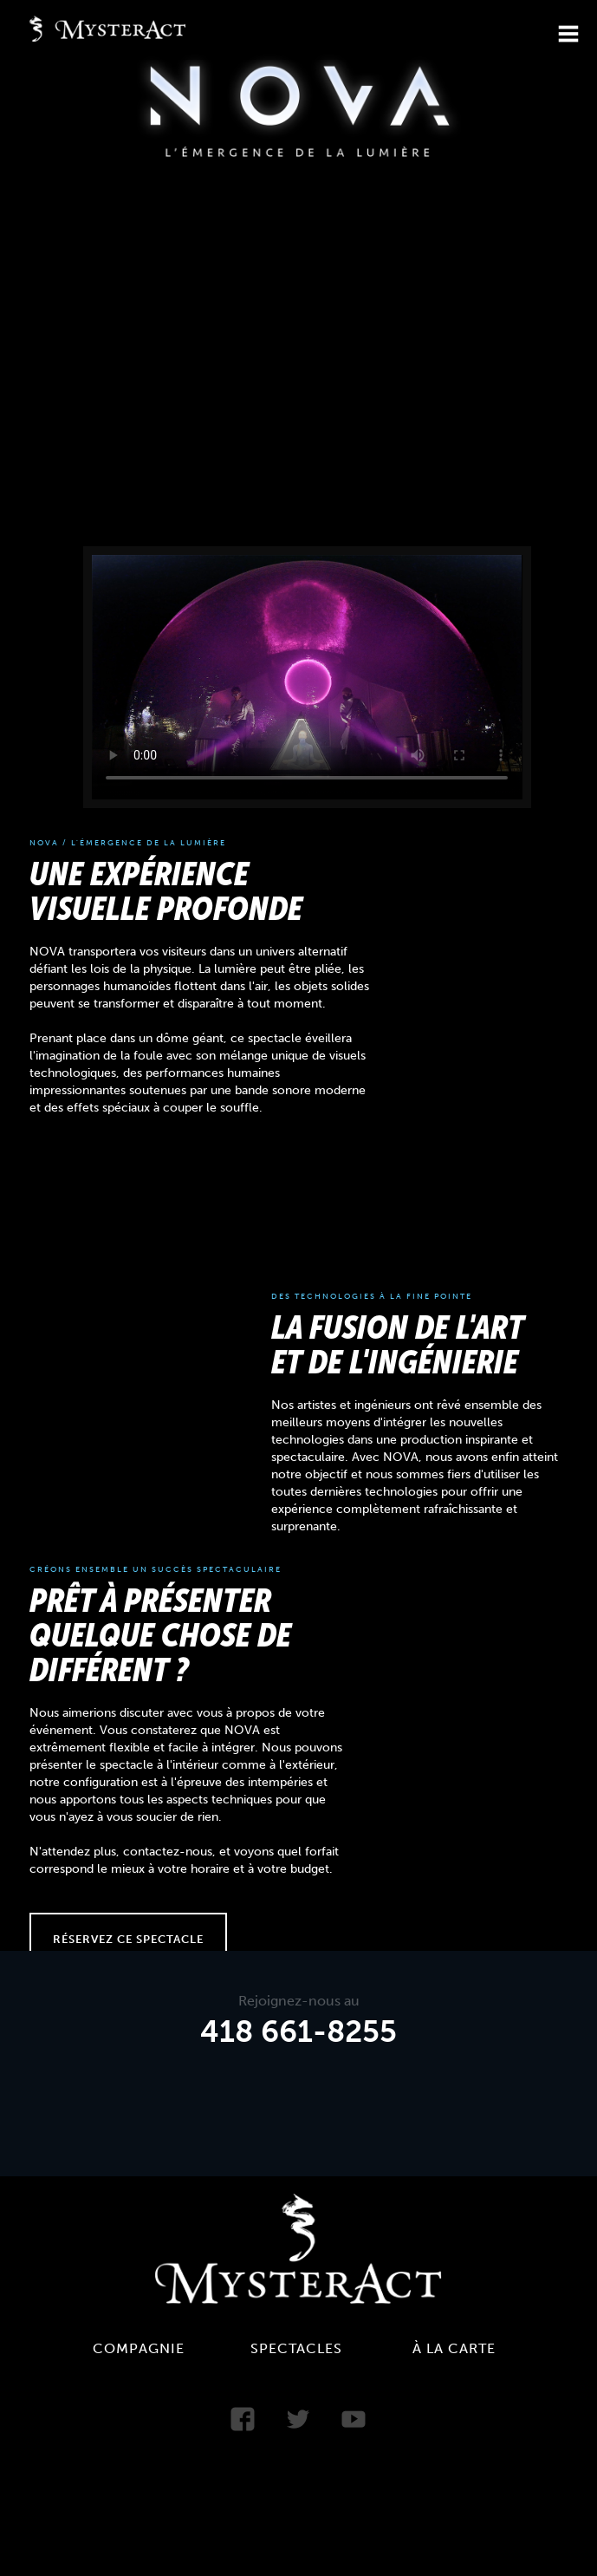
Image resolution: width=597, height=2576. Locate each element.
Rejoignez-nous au (299, 2001)
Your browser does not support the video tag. (307, 676)
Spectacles (296, 2348)
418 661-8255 (298, 2032)
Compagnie (139, 2348)
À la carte (454, 2348)
